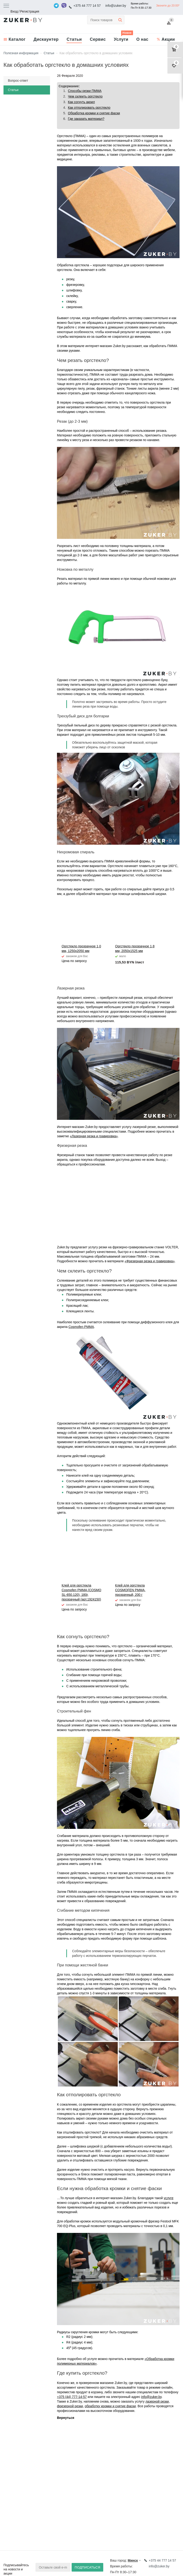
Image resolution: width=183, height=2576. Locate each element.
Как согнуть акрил (81, 102)
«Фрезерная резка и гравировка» (150, 1261)
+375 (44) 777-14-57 (72, 2397)
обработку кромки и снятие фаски (110, 2406)
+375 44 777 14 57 (87, 5)
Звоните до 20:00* (168, 5)
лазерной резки (157, 2401)
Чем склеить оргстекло (85, 96)
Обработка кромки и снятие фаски (94, 113)
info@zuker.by (115, 5)
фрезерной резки (70, 2406)
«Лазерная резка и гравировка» (94, 1136)
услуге (168, 2198)
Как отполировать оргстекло (89, 107)
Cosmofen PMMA (81, 1327)
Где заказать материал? (86, 119)
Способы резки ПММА (85, 91)
